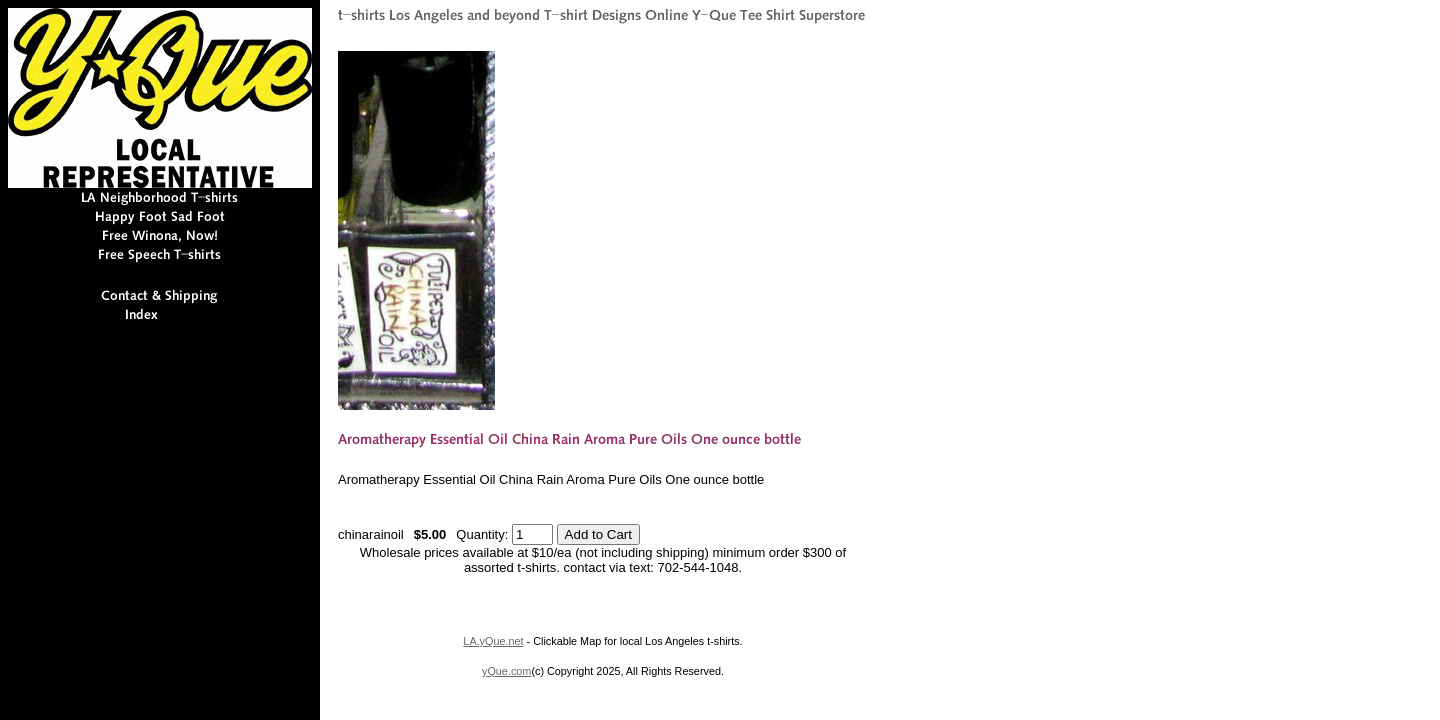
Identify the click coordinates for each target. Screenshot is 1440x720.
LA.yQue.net (493, 641)
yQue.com (506, 671)
